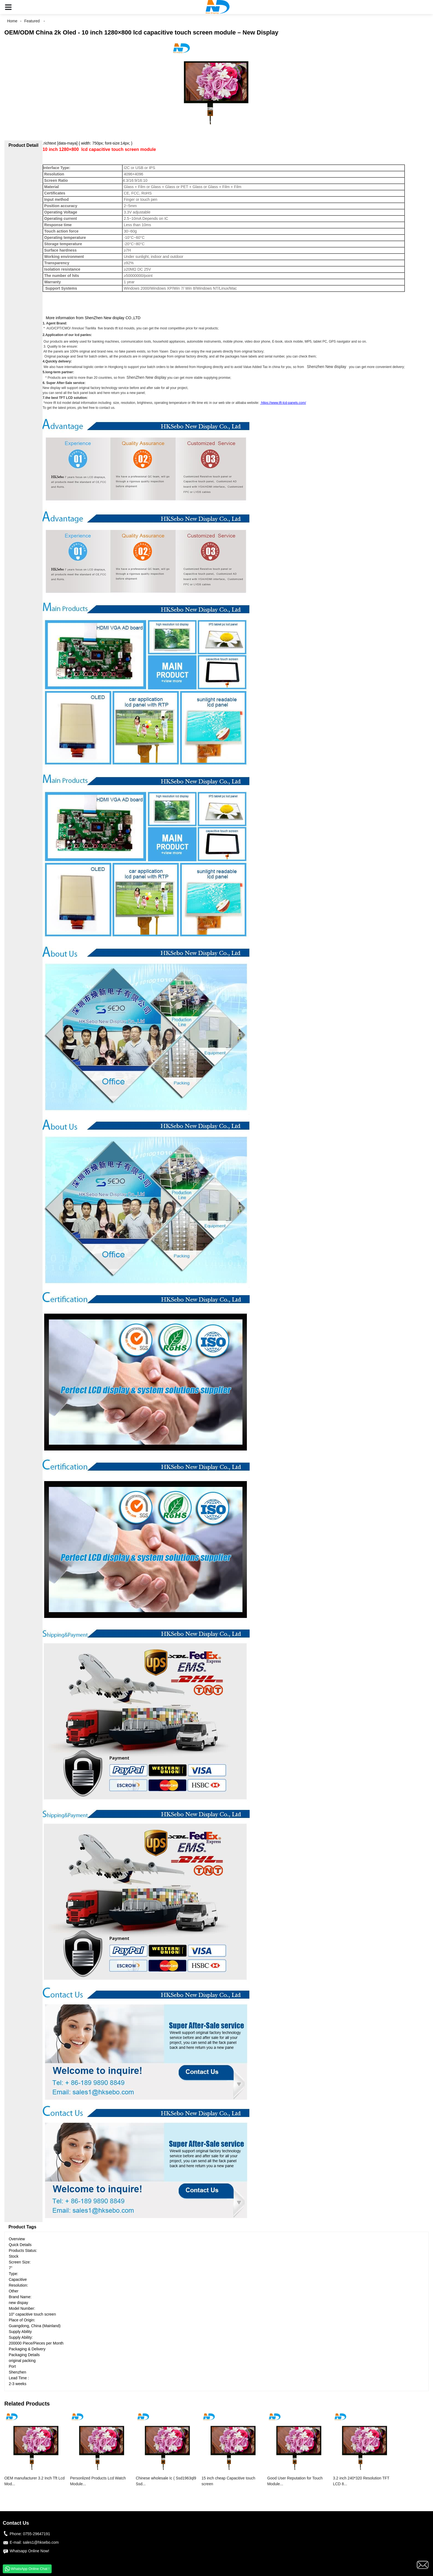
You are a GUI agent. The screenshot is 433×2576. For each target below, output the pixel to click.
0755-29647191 (36, 2534)
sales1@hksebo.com (41, 2542)
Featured (32, 21)
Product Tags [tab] (22, 2227)
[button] (8, 7)
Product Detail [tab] (23, 145)
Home (12, 21)
